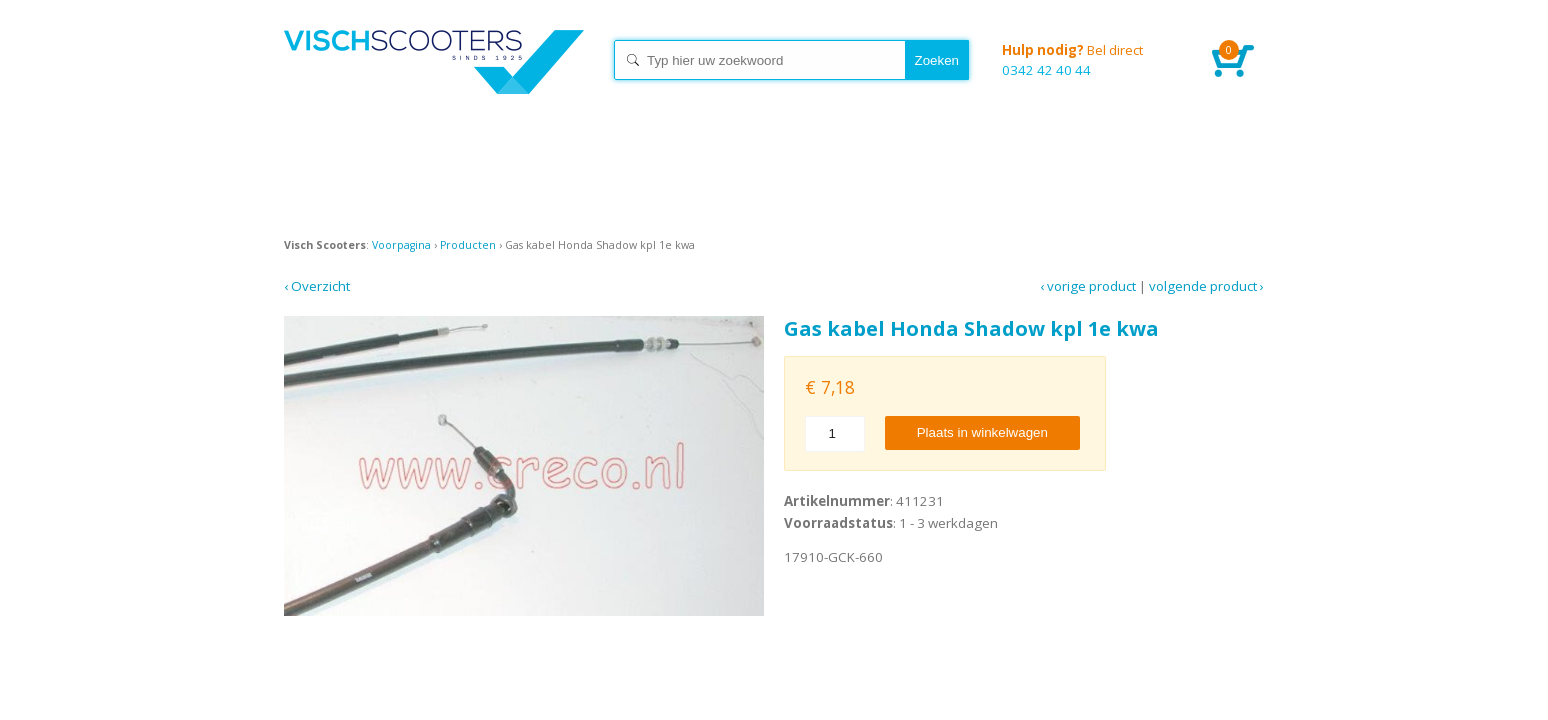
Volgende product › (1206, 286)
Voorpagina (401, 245)
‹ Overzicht (317, 286)
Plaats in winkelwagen (982, 432)
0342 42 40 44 (1092, 59)
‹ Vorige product (1088, 286)
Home (434, 80)
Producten (468, 245)
